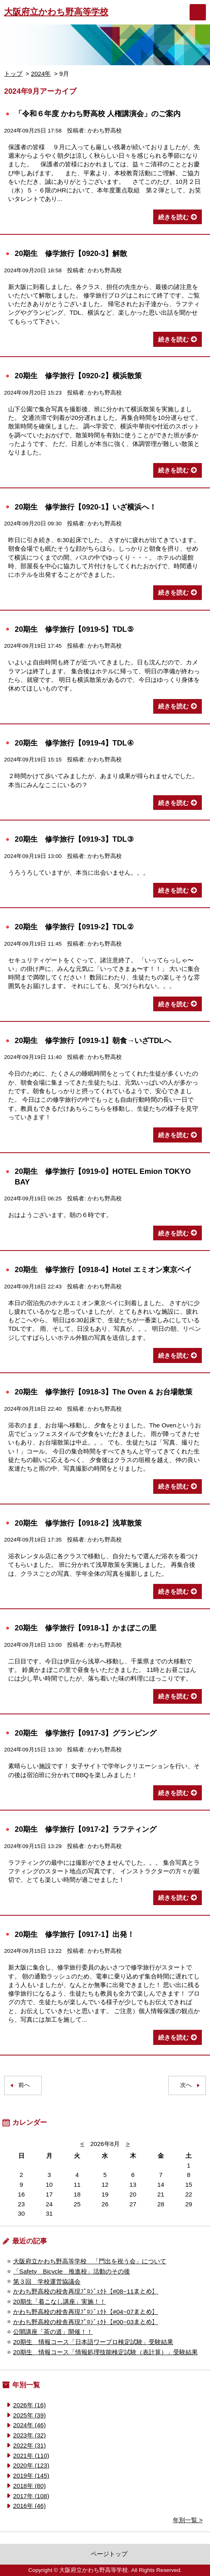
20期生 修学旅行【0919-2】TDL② (74, 926)
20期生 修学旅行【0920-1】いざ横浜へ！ (85, 507)
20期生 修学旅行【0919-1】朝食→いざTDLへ (93, 1040)
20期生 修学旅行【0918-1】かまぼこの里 (85, 1627)
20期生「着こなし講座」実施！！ (59, 2301)
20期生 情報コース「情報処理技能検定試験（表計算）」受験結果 (105, 2352)
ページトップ (109, 2553)
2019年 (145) (31, 2475)
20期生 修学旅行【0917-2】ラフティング (85, 1829)
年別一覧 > (188, 2519)
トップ (13, 73)
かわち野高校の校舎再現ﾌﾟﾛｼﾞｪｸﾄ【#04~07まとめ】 (85, 2311)
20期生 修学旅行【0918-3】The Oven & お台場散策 (103, 1391)
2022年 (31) (29, 2445)
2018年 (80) (29, 2485)
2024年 (41, 73)
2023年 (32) (29, 2435)
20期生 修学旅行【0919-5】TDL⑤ (74, 629)
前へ (24, 2085)
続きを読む (173, 217)
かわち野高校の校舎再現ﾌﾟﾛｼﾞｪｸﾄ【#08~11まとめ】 (85, 2291)
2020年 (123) (31, 2465)
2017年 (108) (31, 2495)
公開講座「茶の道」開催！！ (53, 2331)
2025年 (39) (29, 2415)
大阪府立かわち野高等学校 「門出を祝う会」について (89, 2261)
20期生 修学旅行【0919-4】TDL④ (74, 743)
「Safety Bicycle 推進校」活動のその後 (71, 2271)
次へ (186, 2085)
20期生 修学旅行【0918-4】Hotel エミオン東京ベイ (103, 1269)
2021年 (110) (31, 2455)
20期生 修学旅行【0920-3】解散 (71, 253)
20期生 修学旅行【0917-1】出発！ (74, 1934)
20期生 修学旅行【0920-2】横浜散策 (78, 375)
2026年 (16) (29, 2405)
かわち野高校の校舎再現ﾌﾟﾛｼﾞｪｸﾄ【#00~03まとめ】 (85, 2321)
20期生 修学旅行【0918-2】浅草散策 (78, 1523)
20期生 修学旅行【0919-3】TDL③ (74, 839)
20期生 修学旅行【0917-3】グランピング (85, 1733)
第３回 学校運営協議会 (46, 2281)
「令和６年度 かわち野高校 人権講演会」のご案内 (98, 113)
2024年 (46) (29, 2425)
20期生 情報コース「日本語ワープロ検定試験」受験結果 (93, 2341)
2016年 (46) (29, 2505)
